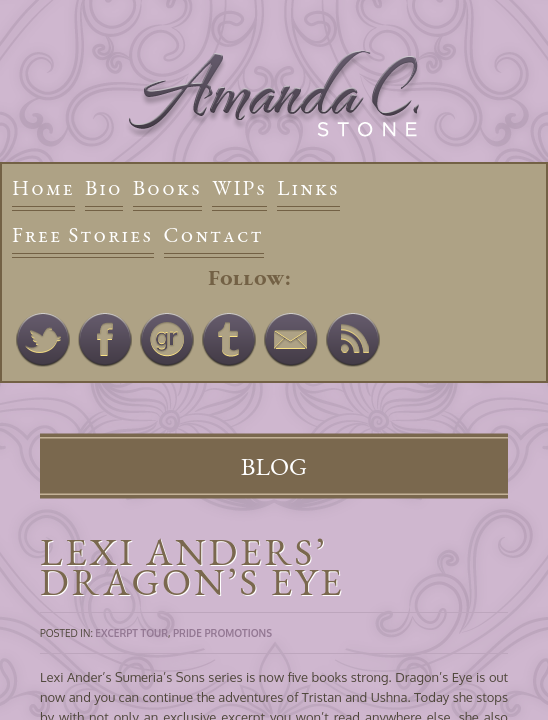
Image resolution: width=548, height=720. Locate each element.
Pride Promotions (222, 633)
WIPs (239, 187)
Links (308, 187)
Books (167, 187)
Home (43, 187)
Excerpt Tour (131, 633)
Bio (104, 187)
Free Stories (83, 234)
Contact (214, 234)
